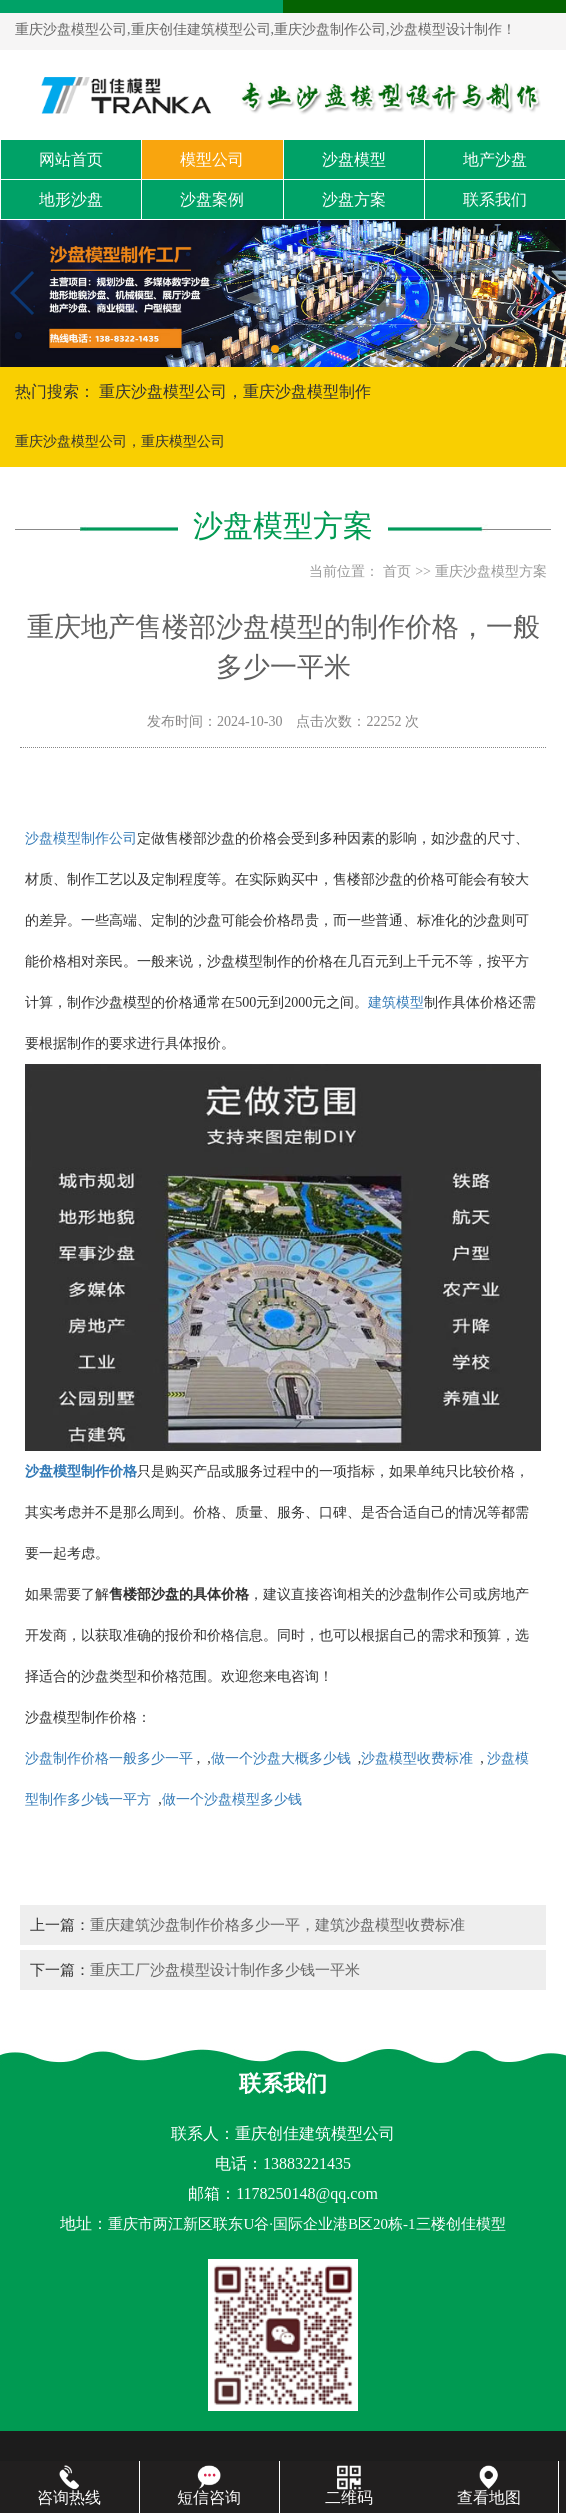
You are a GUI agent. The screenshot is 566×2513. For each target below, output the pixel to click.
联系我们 (495, 199)
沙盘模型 (354, 159)
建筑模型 (396, 1002)
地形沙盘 (71, 199)
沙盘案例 (212, 199)
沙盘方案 (354, 199)
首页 (397, 571)
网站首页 (71, 159)
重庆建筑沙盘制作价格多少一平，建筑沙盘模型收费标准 (277, 1924)
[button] (275, 349)
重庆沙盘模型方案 (491, 571)
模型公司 (212, 159)
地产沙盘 (495, 159)
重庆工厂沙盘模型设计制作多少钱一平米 (225, 1969)
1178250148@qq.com (307, 2193)
